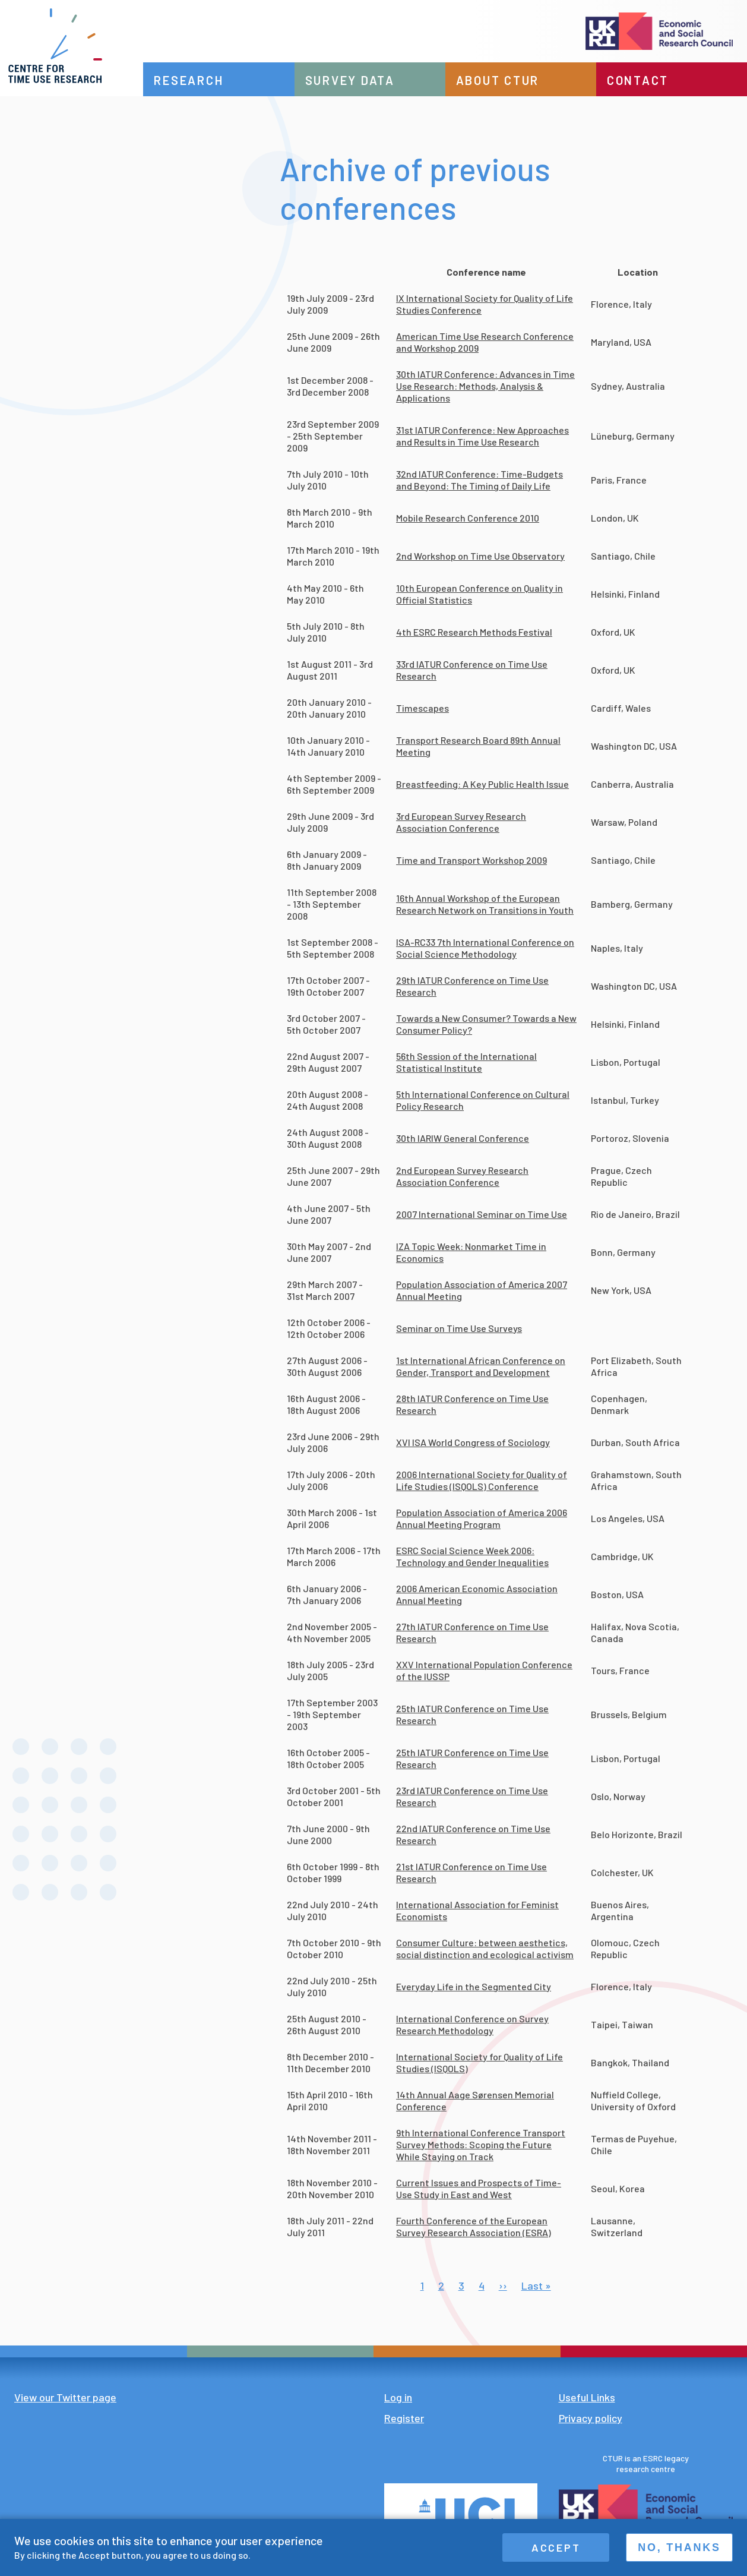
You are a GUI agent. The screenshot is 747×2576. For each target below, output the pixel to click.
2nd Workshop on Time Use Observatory (480, 555)
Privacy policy (590, 2418)
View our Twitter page (65, 2397)
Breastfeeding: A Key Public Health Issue (482, 784)
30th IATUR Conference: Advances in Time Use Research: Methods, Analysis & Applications (485, 385)
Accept (556, 2547)
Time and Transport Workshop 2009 (471, 860)
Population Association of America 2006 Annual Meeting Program (481, 1518)
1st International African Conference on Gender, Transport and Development (480, 1366)
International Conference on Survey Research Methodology (472, 2024)
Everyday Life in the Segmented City (473, 1986)
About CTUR (501, 80)
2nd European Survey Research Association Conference (462, 1176)
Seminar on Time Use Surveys (459, 1328)
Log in (398, 2397)
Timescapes (422, 708)
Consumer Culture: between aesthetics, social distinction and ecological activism (485, 1948)
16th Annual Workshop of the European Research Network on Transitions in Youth (485, 904)
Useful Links (587, 2397)
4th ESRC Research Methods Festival (474, 631)
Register (404, 2418)
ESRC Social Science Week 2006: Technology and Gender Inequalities (472, 1556)
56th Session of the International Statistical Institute (466, 1062)
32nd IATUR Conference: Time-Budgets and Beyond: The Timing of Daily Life (479, 479)
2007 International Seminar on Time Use (481, 1214)
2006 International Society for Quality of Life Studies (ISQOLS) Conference (481, 1480)
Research (195, 80)
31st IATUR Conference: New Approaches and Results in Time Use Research (482, 435)
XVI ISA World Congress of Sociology (473, 1442)
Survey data (354, 80)
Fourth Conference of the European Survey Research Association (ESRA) (473, 2226)
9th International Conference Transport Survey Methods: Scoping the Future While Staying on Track (480, 2144)
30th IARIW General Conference (462, 1138)
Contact (639, 80)
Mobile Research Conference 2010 (467, 517)
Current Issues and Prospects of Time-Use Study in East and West (478, 2188)
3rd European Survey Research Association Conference (461, 822)
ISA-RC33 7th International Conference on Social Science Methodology (485, 947)
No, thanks (679, 2547)
